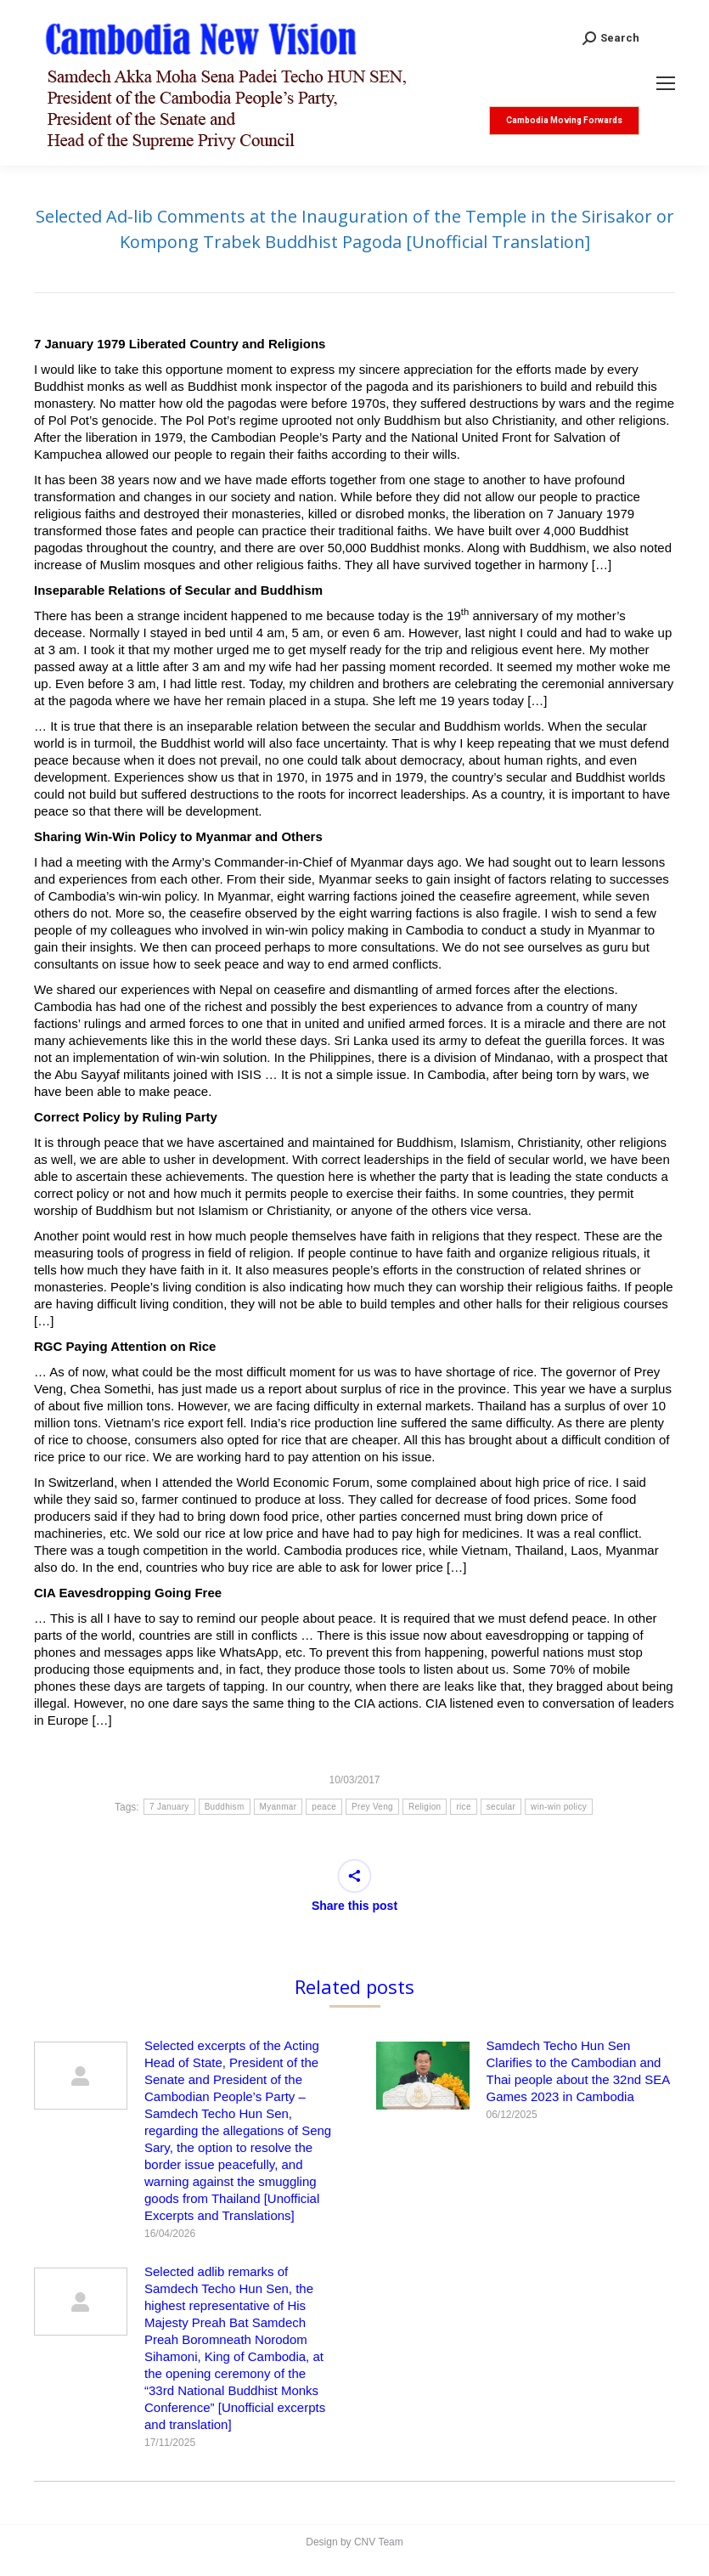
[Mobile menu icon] (665, 83)
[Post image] (80, 2076)
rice (463, 1806)
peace (324, 1806)
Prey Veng (372, 1806)
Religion (425, 1806)
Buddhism (225, 1806)
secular (501, 1806)
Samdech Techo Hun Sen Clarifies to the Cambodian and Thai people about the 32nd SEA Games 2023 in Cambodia (578, 2071)
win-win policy (559, 1806)
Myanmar (278, 1806)
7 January (169, 1806)
